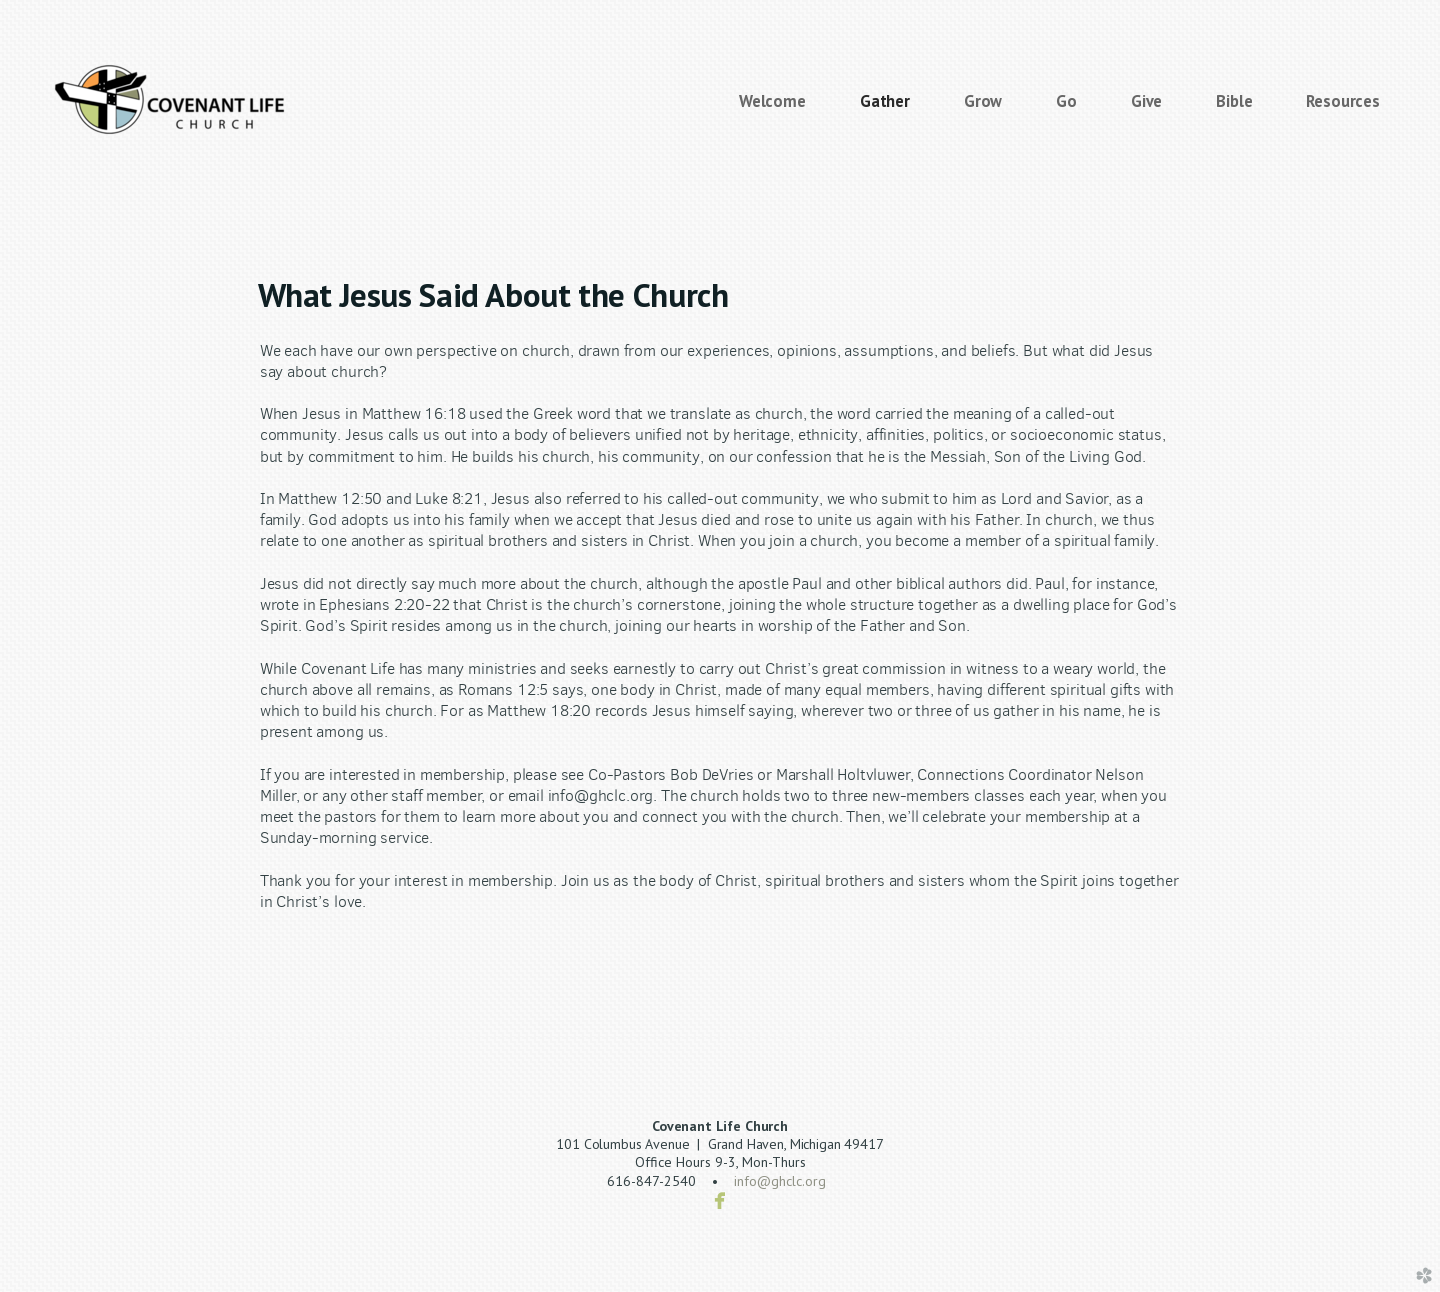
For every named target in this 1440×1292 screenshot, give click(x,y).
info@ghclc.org (780, 1181)
